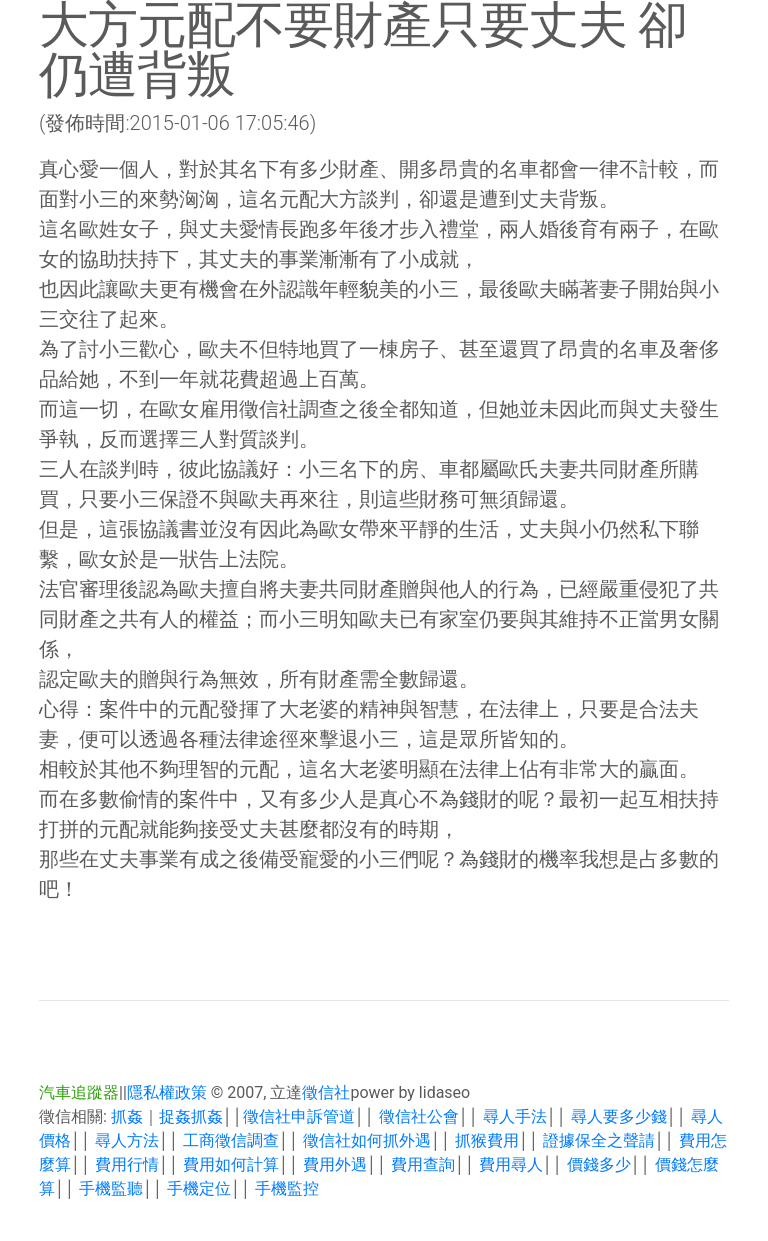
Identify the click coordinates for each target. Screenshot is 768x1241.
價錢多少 (599, 1164)
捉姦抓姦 (191, 1116)
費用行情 (127, 1164)
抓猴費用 (487, 1140)
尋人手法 (515, 1116)
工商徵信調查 (231, 1140)
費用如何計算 (231, 1164)
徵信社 (326, 1092)
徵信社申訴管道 (299, 1116)
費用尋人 (511, 1164)
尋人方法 (127, 1140)
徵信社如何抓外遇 (367, 1140)
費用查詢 (423, 1164)
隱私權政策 (167, 1092)
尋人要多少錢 (619, 1116)
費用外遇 (335, 1164)
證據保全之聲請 (599, 1140)
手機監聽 (111, 1188)
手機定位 (199, 1188)
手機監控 (287, 1188)
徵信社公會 (419, 1116)
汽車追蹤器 (79, 1092)
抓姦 (127, 1116)
